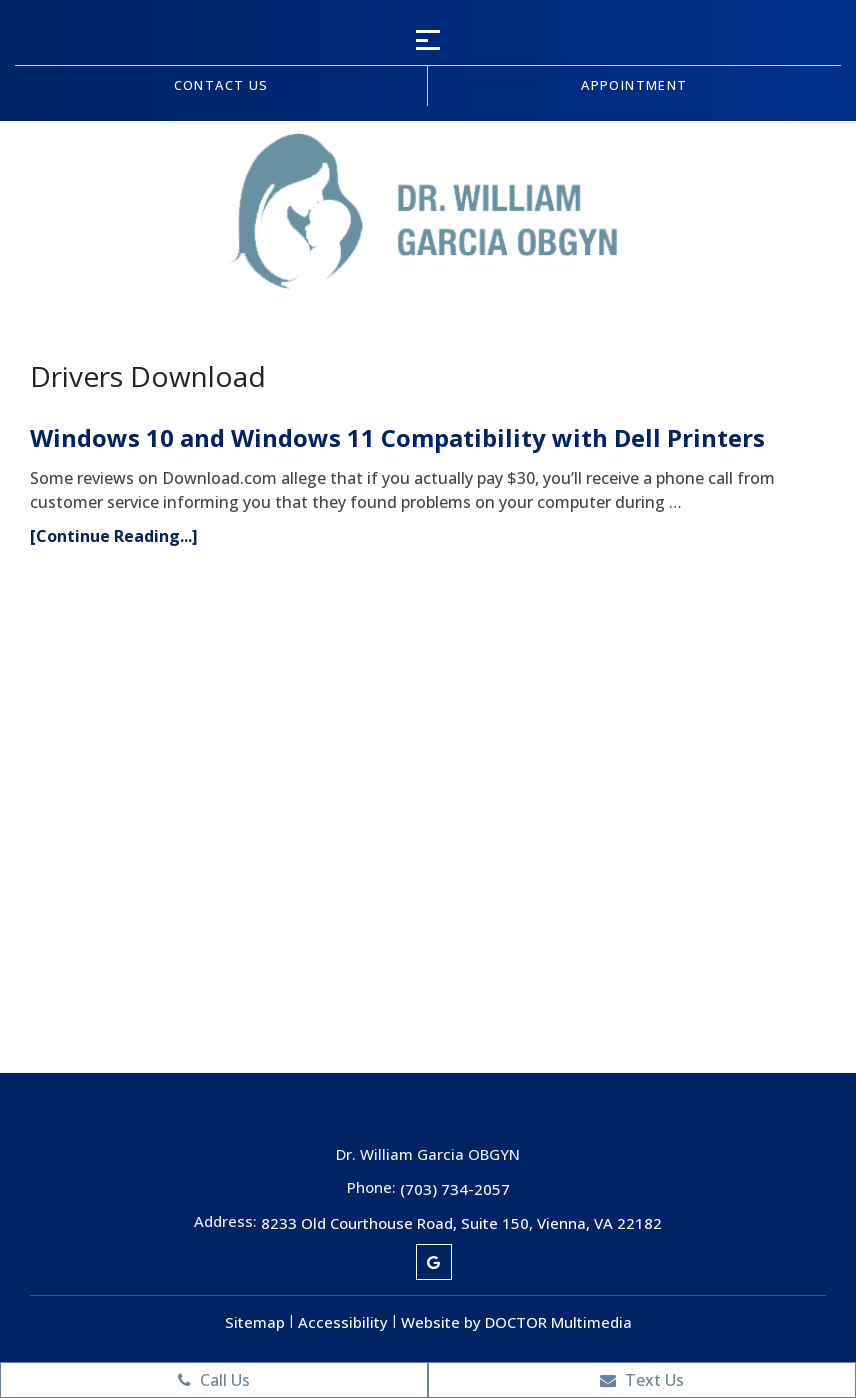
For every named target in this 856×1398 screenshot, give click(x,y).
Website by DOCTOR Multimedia (516, 1322)
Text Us (642, 1380)
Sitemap (255, 1322)
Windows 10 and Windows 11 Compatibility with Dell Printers (397, 437)
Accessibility (343, 1322)
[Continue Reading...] (114, 536)
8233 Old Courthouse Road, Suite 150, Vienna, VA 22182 (461, 1223)
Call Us (214, 1380)
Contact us (221, 85)
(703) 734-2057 (455, 1189)
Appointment (634, 85)
